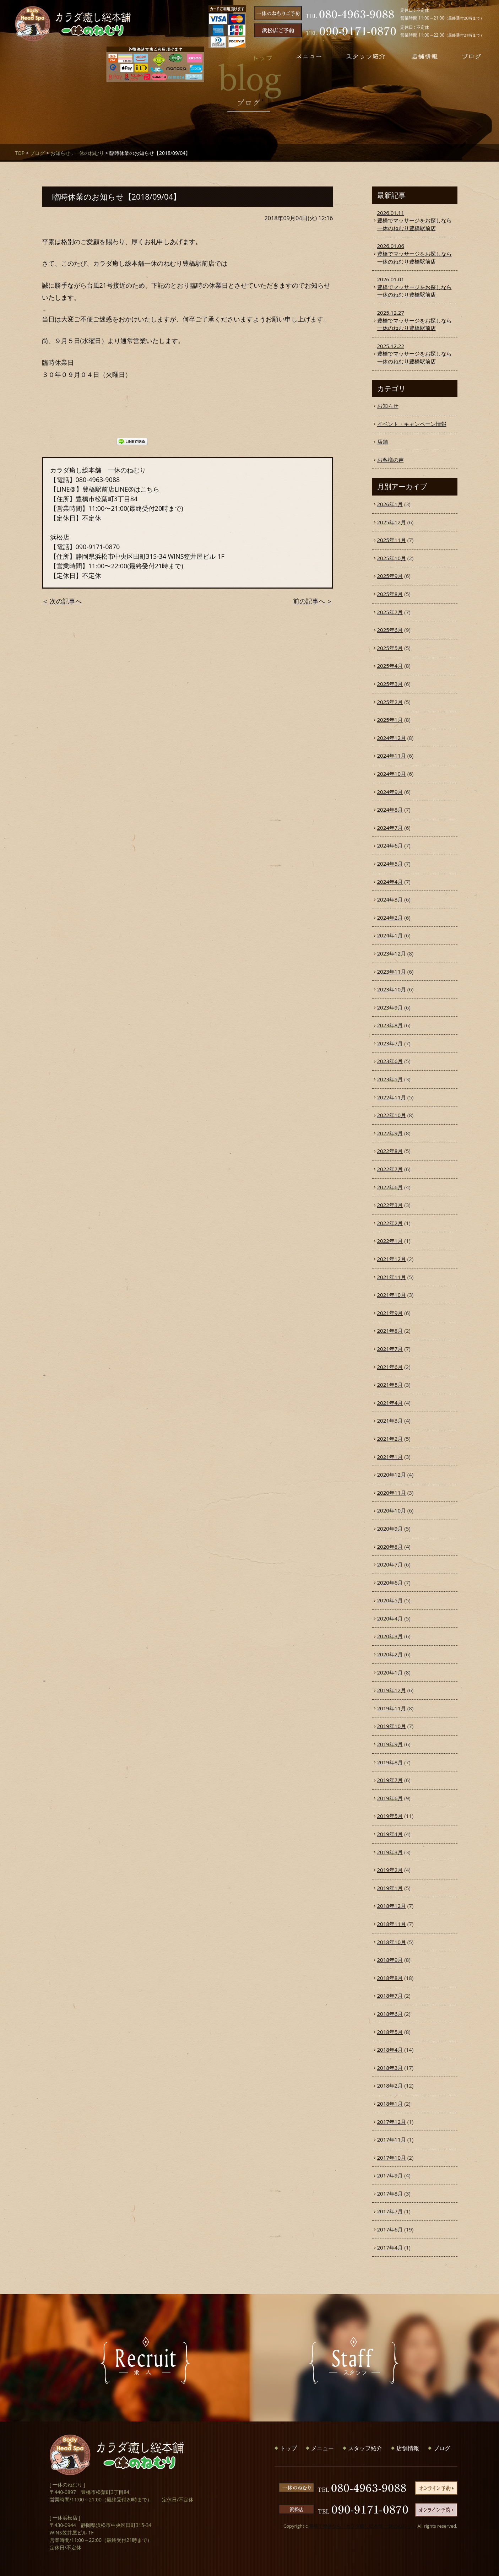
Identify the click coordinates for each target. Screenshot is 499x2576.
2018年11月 (391, 1923)
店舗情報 (407, 2448)
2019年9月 (390, 1744)
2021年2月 (390, 1438)
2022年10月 (391, 1115)
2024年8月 (390, 809)
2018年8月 (390, 1977)
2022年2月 (390, 1223)
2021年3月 (390, 1420)
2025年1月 (390, 719)
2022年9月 (390, 1133)
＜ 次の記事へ (62, 601)
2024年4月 (390, 881)
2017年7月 (390, 2211)
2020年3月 (390, 1636)
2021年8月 (390, 1330)
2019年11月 (391, 1708)
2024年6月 (390, 845)
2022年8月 (390, 1150)
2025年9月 (390, 575)
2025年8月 (390, 593)
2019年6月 (390, 1798)
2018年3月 (390, 2067)
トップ (288, 2448)
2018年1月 (390, 2103)
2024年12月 (391, 737)
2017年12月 (391, 2121)
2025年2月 (390, 701)
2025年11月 (391, 539)
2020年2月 (390, 1654)
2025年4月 (390, 665)
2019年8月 (390, 1762)
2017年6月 (390, 2229)
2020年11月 (391, 1492)
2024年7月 (390, 827)
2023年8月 (390, 1025)
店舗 (382, 441)
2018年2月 (390, 2085)
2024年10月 (391, 773)
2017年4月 (390, 2247)
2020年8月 (390, 1546)
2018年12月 (391, 1905)
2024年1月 (390, 935)
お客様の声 (390, 459)
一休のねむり (89, 153)
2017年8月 (390, 2193)
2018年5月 (390, 2031)
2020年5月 (390, 1600)
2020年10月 (391, 1510)
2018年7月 (390, 1995)
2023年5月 (390, 1079)
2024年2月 (390, 917)
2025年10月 (391, 558)
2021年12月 (391, 1258)
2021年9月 (390, 1312)
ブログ (37, 153)
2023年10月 (391, 989)
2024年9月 (390, 791)
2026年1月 (390, 504)
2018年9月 (390, 1959)
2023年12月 (391, 953)
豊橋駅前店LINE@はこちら (120, 489)
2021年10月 (391, 1294)
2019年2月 (390, 1869)
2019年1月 (390, 1888)
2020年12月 (391, 1474)
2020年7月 (390, 1564)
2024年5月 (390, 863)
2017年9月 (390, 2175)
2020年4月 (390, 1618)
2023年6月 (390, 1061)
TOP (20, 153)
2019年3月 (390, 1852)
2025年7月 (390, 612)
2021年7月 (390, 1348)
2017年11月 (391, 2139)
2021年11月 (391, 1277)
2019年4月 (390, 1834)
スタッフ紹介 (365, 2448)
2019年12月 (391, 1690)
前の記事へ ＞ (313, 601)
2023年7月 (390, 1043)
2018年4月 (390, 2049)
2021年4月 (390, 1402)
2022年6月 (390, 1187)
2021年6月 (390, 1366)
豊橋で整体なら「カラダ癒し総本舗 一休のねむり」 (362, 2526)
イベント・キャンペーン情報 (411, 423)
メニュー (322, 2448)
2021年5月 (390, 1384)
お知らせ (60, 153)
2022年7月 (390, 1169)
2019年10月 (391, 1726)
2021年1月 (390, 1456)
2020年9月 (390, 1528)
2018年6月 (390, 2013)
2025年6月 (390, 629)
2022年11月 (391, 1097)
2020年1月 (390, 1672)
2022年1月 (390, 1240)
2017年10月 (391, 2157)
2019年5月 (390, 1815)
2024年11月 (391, 755)
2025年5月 (390, 647)
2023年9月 (390, 1007)
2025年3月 (390, 683)
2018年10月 (391, 1941)
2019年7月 (390, 1780)
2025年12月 (391, 522)
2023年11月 (391, 971)
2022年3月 (390, 1204)
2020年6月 (390, 1582)
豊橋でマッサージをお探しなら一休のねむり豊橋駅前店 (414, 220)
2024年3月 (390, 899)
